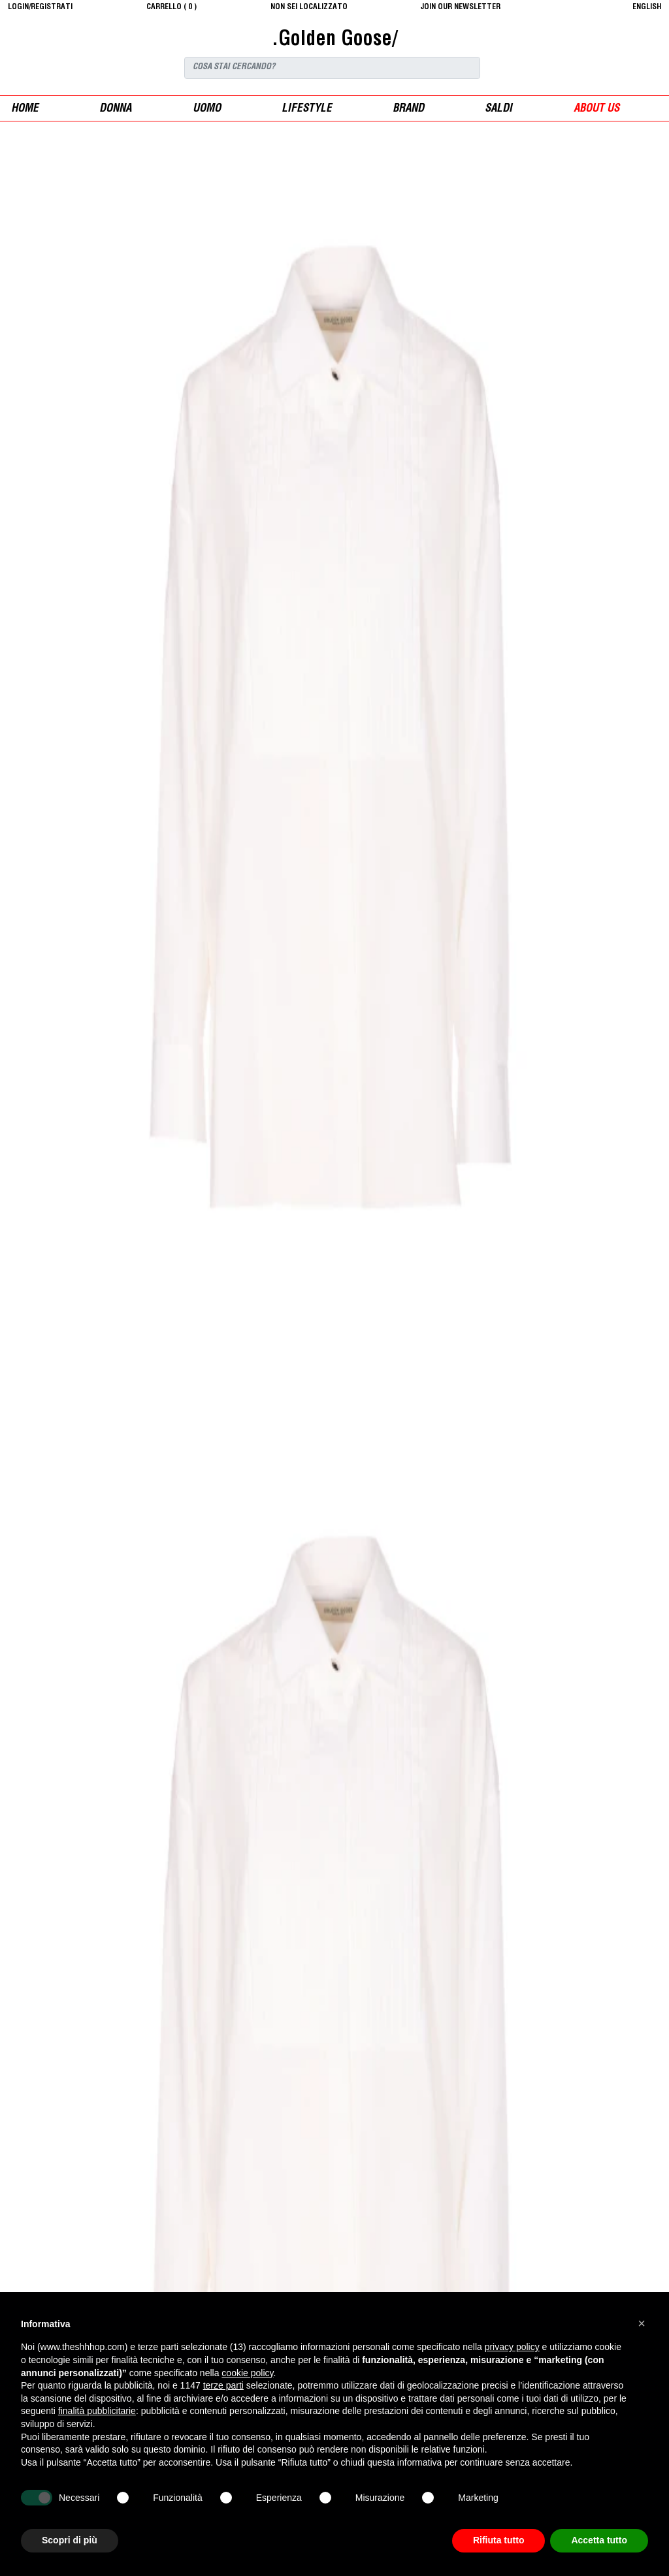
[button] (641, 2323)
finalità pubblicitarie (97, 2411)
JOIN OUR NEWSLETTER (460, 7)
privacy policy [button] (512, 2347)
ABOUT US (596, 109)
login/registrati (40, 7)
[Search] (332, 68)
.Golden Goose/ (334, 40)
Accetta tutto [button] (599, 2540)
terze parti (223, 2385)
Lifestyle (307, 109)
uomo (207, 109)
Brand (408, 109)
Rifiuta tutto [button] (499, 2540)
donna (115, 109)
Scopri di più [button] (69, 2540)
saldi (498, 109)
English (646, 7)
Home (25, 109)
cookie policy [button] (247, 2373)
